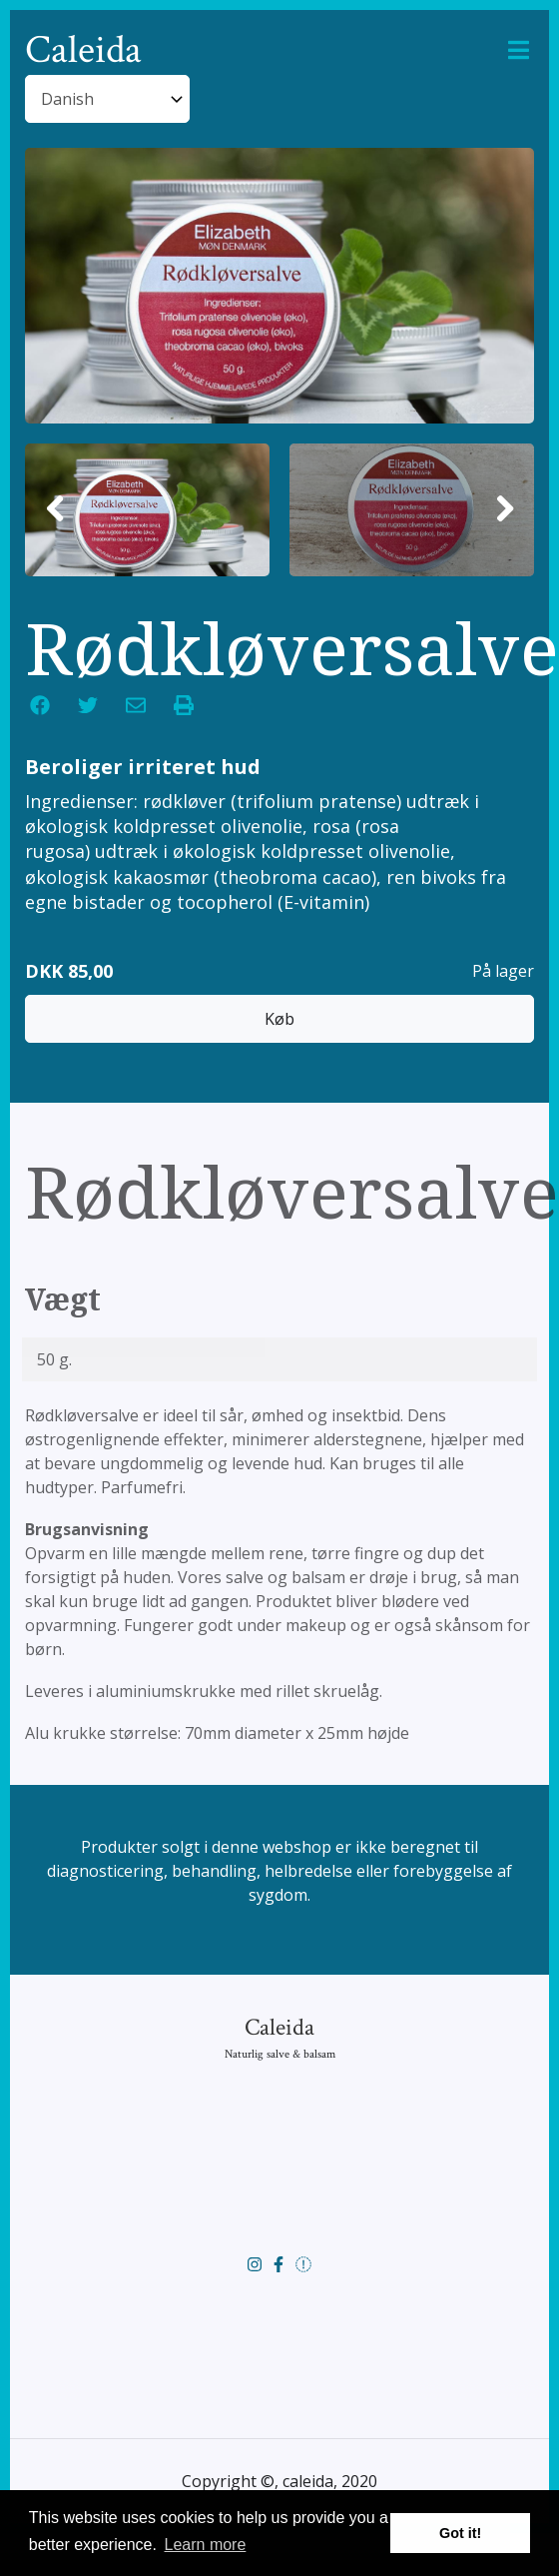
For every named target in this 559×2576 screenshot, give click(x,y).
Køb (279, 969)
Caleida (83, 50)
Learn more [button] (206, 2544)
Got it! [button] (460, 2533)
